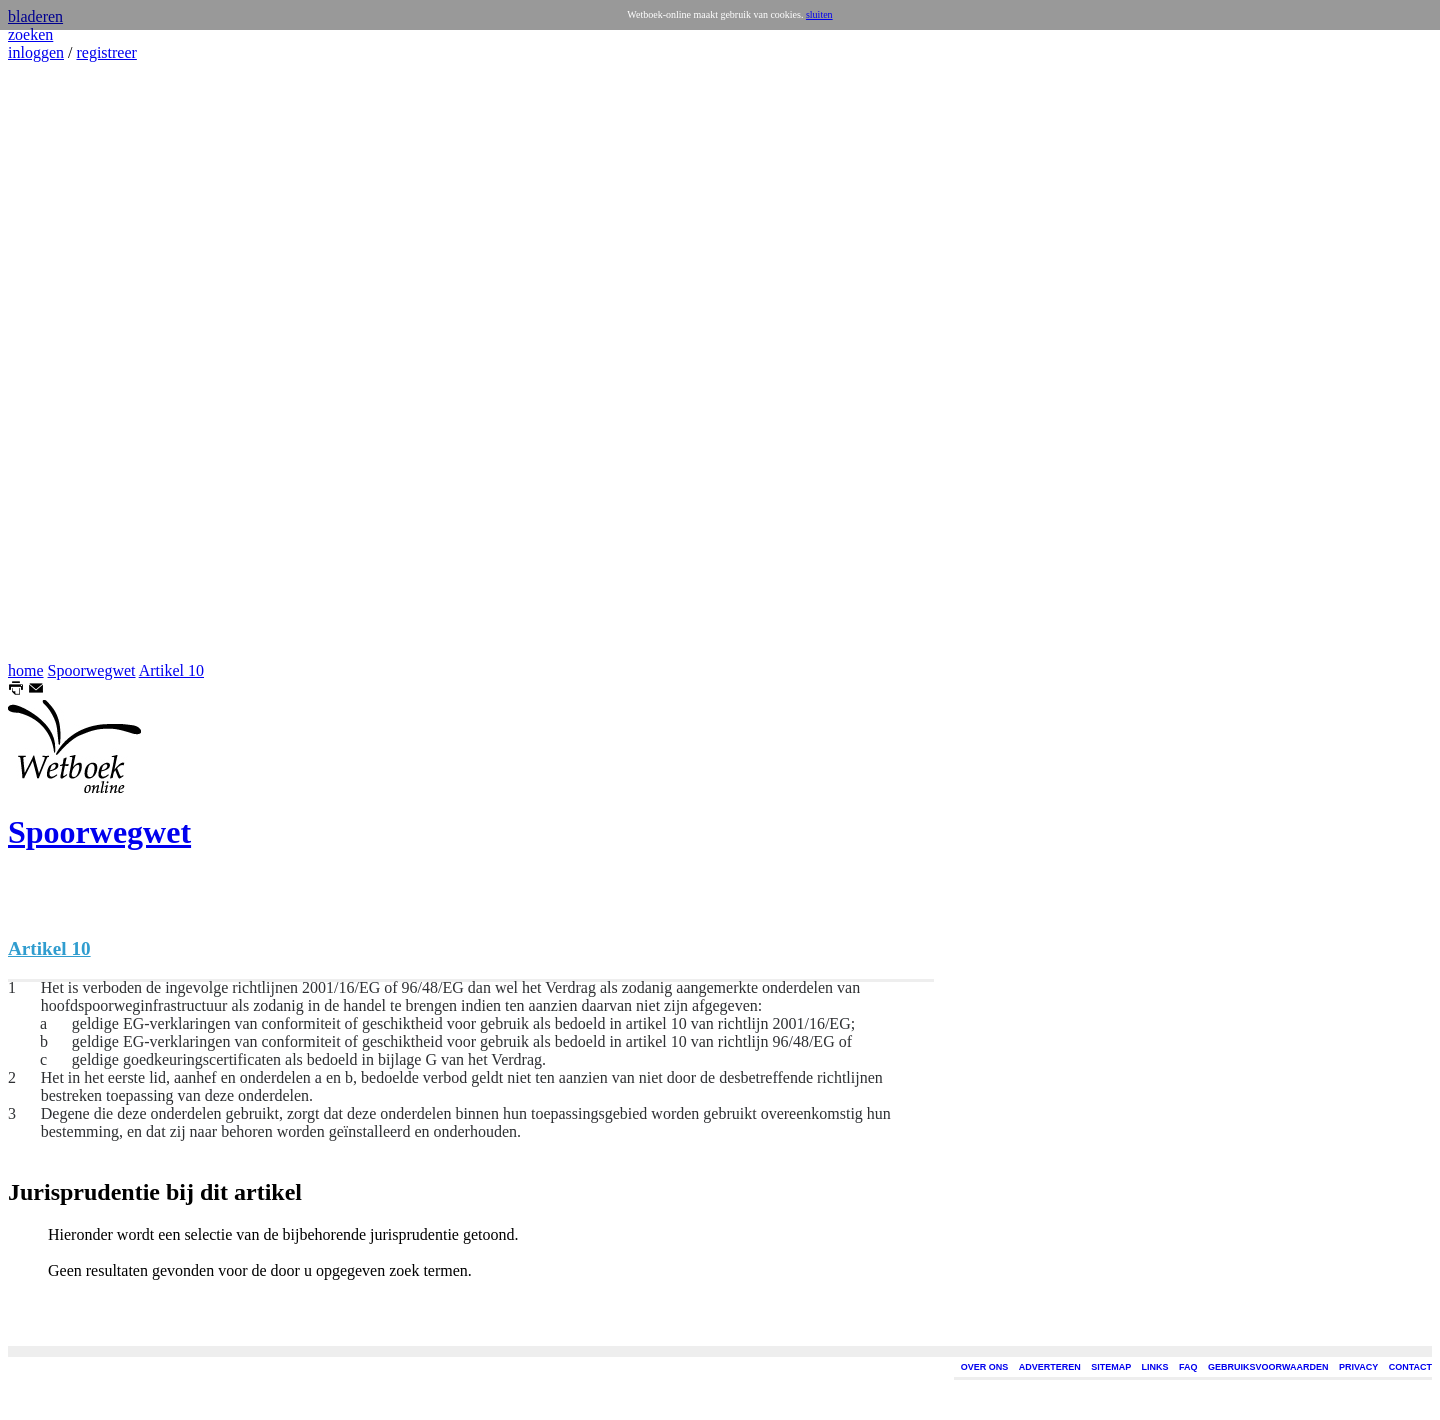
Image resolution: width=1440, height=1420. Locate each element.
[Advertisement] (68, 362)
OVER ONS (985, 1367)
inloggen (36, 52)
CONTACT (1410, 1367)
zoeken (30, 34)
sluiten (819, 14)
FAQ (1188, 1367)
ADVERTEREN (1050, 1367)
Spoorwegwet (92, 670)
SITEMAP (1111, 1367)
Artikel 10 (171, 670)
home (26, 670)
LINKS (1155, 1367)
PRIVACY (1358, 1367)
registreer (106, 52)
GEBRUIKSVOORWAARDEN (1268, 1367)
